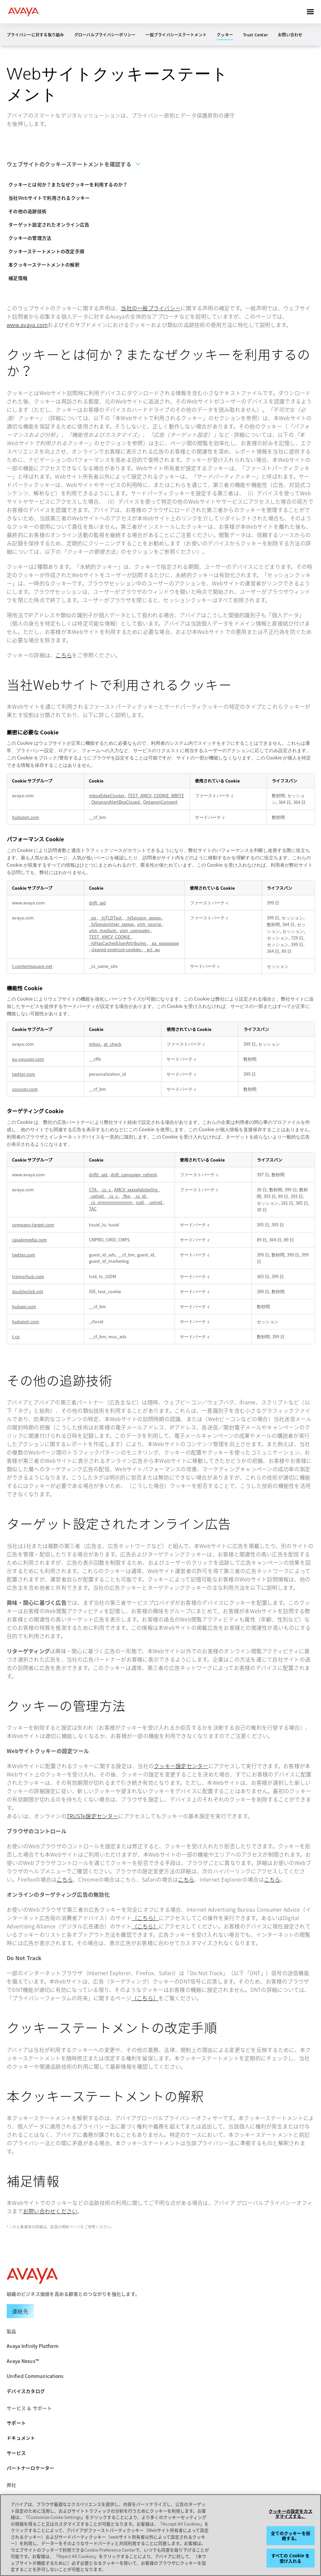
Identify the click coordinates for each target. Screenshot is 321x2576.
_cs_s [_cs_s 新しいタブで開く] (106, 1189)
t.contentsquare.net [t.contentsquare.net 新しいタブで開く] (32, 966)
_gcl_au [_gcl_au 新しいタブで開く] (152, 949)
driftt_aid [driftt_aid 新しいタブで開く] (98, 1174)
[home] (23, 11)
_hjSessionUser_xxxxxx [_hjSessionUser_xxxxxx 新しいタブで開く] (112, 924)
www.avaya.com (27, 325)
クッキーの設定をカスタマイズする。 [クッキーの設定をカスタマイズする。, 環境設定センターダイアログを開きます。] (290, 2513)
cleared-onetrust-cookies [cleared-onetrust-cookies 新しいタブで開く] (116, 949)
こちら (64, 655)
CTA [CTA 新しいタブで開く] (93, 1189)
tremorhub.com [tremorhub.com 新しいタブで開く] (28, 1276)
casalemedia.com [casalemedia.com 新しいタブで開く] (29, 1239)
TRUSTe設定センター (92, 1816)
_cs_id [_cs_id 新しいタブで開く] (140, 1196)
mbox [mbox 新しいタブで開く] (95, 1044)
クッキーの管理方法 (29, 237)
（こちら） (145, 1918)
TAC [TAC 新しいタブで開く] (93, 1208)
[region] (160, 2535)
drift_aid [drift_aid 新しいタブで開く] (97, 902)
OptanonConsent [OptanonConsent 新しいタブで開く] (160, 802)
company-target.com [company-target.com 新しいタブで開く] (33, 1224)
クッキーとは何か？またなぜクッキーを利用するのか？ (67, 184)
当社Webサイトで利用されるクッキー (49, 197)
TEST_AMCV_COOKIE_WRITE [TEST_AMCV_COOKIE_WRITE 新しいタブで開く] (156, 795)
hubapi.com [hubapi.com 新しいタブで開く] (24, 1306)
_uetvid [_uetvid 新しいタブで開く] (155, 1202)
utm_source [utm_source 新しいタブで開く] (149, 924)
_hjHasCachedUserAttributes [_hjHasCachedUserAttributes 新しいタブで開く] (118, 943)
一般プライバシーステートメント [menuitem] (176, 34)
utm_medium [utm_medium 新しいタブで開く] (103, 930)
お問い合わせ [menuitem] (290, 34)
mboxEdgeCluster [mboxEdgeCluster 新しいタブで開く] (107, 795)
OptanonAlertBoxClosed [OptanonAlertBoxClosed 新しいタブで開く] (116, 802)
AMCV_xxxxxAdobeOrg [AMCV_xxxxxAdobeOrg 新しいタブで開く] (136, 1189)
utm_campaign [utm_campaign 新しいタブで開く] (135, 930)
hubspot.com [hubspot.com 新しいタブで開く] (25, 817)
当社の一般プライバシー (151, 308)
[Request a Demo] (20, 2311)
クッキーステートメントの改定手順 (46, 251)
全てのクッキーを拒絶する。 (290, 2536)
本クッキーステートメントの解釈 (44, 264)
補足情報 (17, 278)
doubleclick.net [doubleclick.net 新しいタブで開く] (27, 1291)
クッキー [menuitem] (225, 34)
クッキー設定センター (181, 1766)
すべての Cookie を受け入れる (290, 2558)
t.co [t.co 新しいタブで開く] (16, 1336)
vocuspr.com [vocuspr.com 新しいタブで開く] (25, 1089)
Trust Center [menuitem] (255, 34)
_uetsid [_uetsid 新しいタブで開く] (97, 1196)
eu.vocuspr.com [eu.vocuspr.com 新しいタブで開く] (28, 1059)
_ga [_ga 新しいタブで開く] (93, 917)
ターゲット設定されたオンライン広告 (48, 224)
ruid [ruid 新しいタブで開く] (140, 1202)
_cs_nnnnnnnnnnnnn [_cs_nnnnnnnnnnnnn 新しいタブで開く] (111, 1202)
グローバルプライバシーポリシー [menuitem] (105, 34)
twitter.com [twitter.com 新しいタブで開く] (23, 1074)
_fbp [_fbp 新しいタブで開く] (126, 1196)
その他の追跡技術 (27, 211)
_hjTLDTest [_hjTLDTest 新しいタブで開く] (111, 917)
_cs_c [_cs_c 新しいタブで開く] (113, 1196)
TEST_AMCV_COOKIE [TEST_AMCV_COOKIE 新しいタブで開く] (110, 936)
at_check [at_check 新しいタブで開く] (112, 1044)
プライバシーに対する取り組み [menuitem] (35, 34)
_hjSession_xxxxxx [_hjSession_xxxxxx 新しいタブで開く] (143, 917)
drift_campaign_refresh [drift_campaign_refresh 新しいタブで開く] (134, 1174)
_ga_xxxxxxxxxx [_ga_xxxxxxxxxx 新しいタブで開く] (164, 943)
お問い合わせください (50, 2211)
